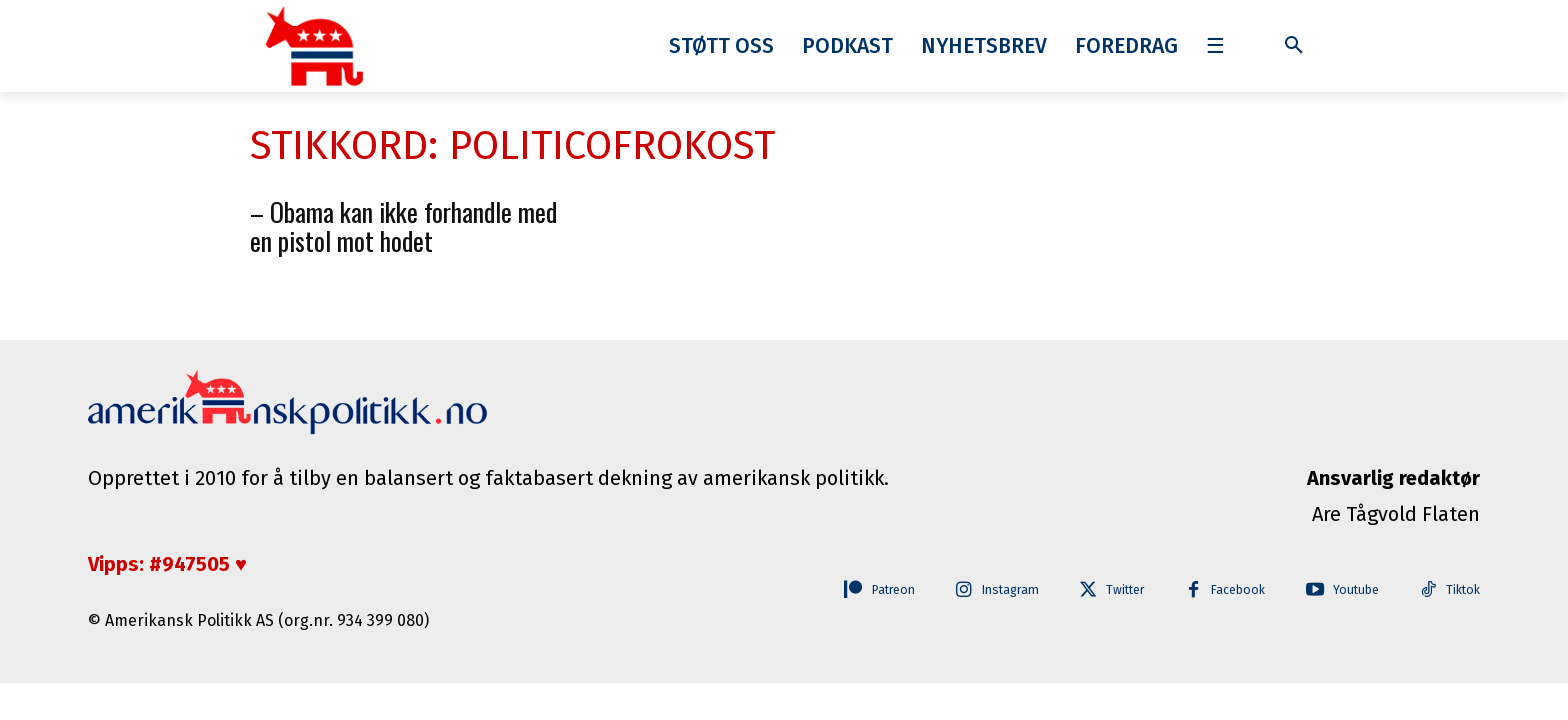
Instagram (979, 590)
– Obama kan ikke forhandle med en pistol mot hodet (403, 226)
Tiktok (1462, 590)
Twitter (1103, 590)
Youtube (1348, 590)
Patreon (852, 590)
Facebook (1224, 590)
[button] (1294, 46)
